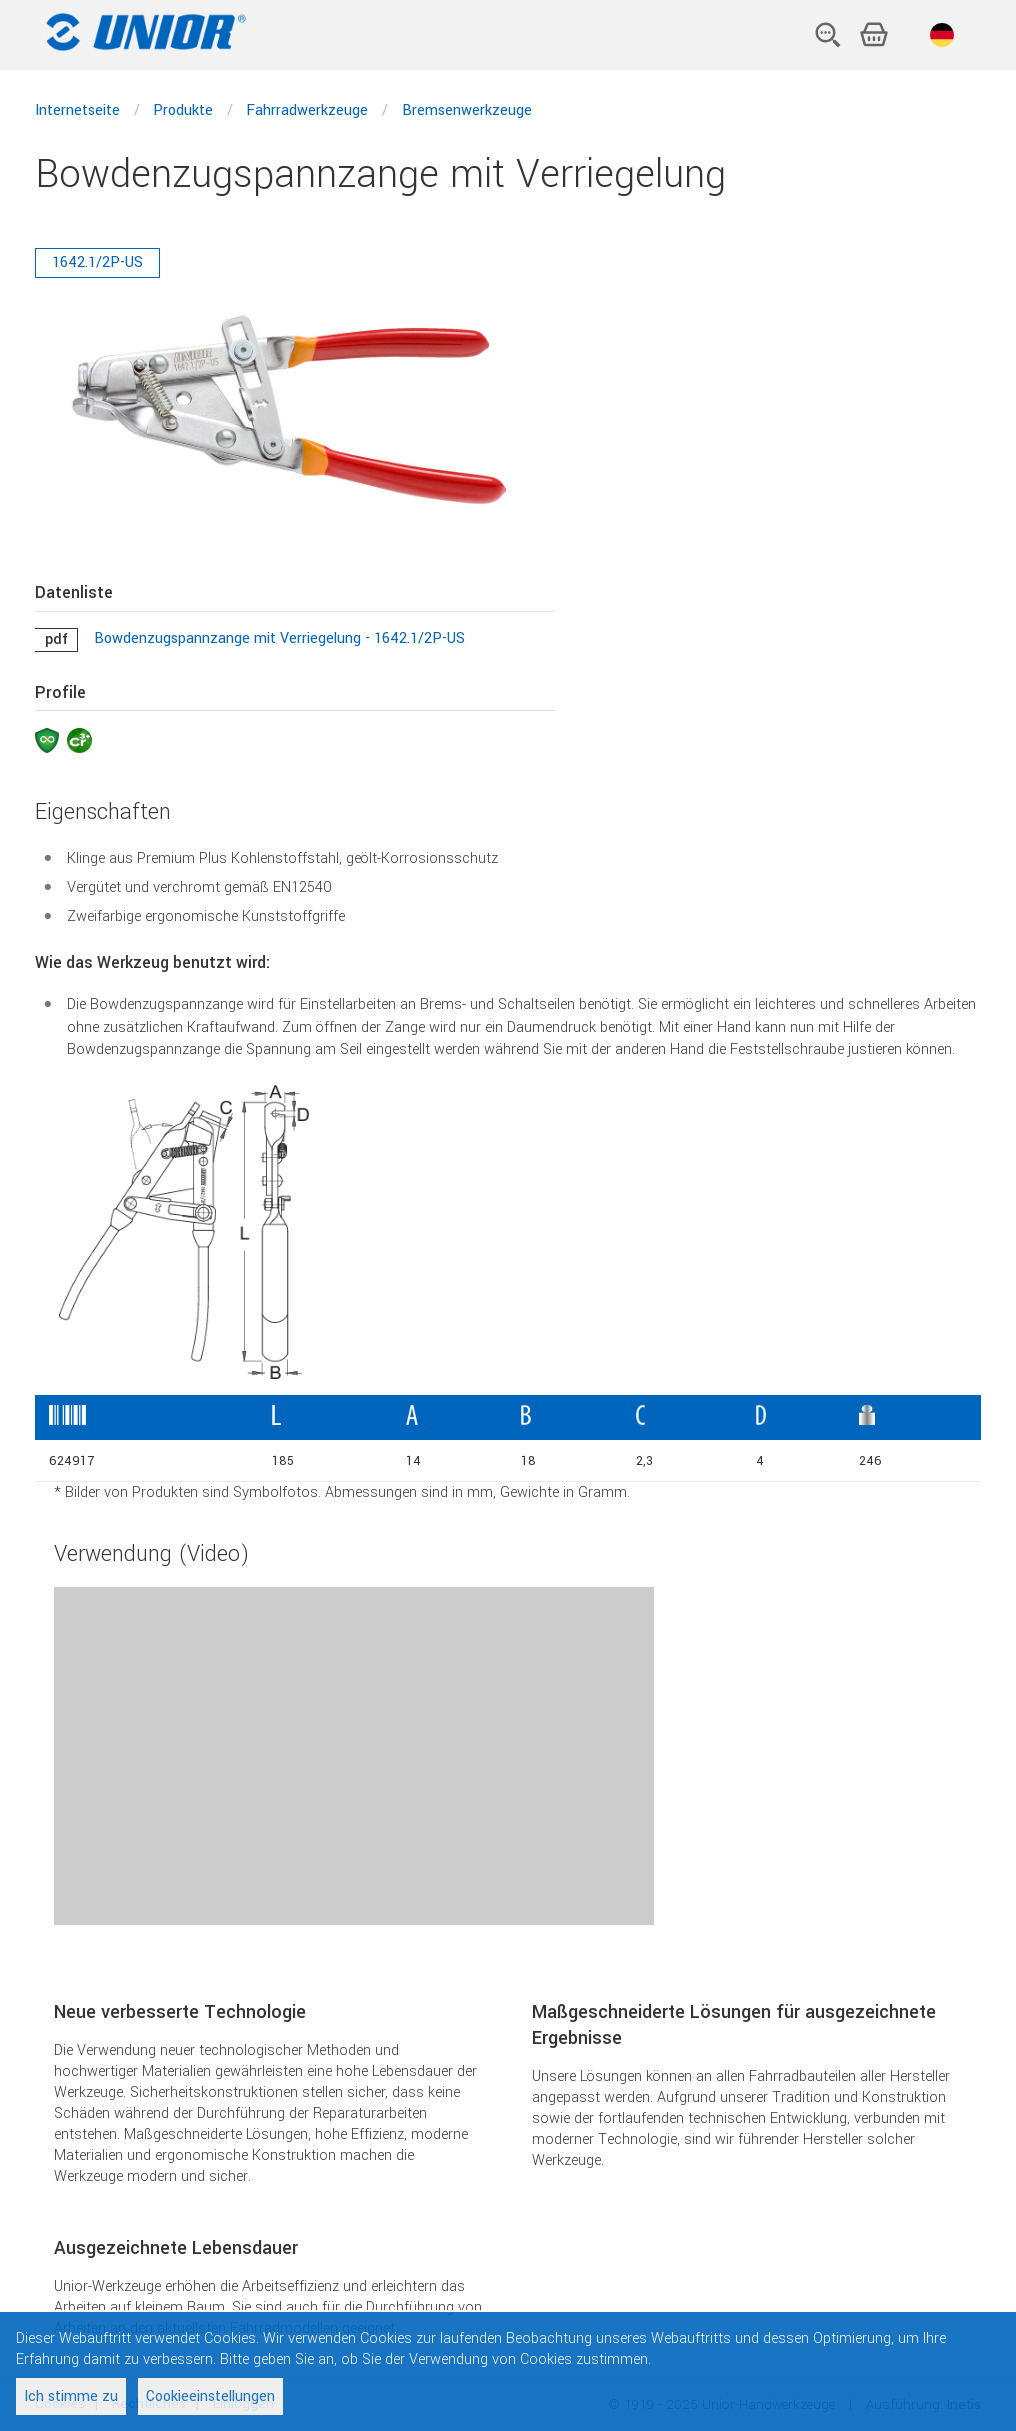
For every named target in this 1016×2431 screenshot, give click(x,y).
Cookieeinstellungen (210, 2396)
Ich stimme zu (71, 2396)
